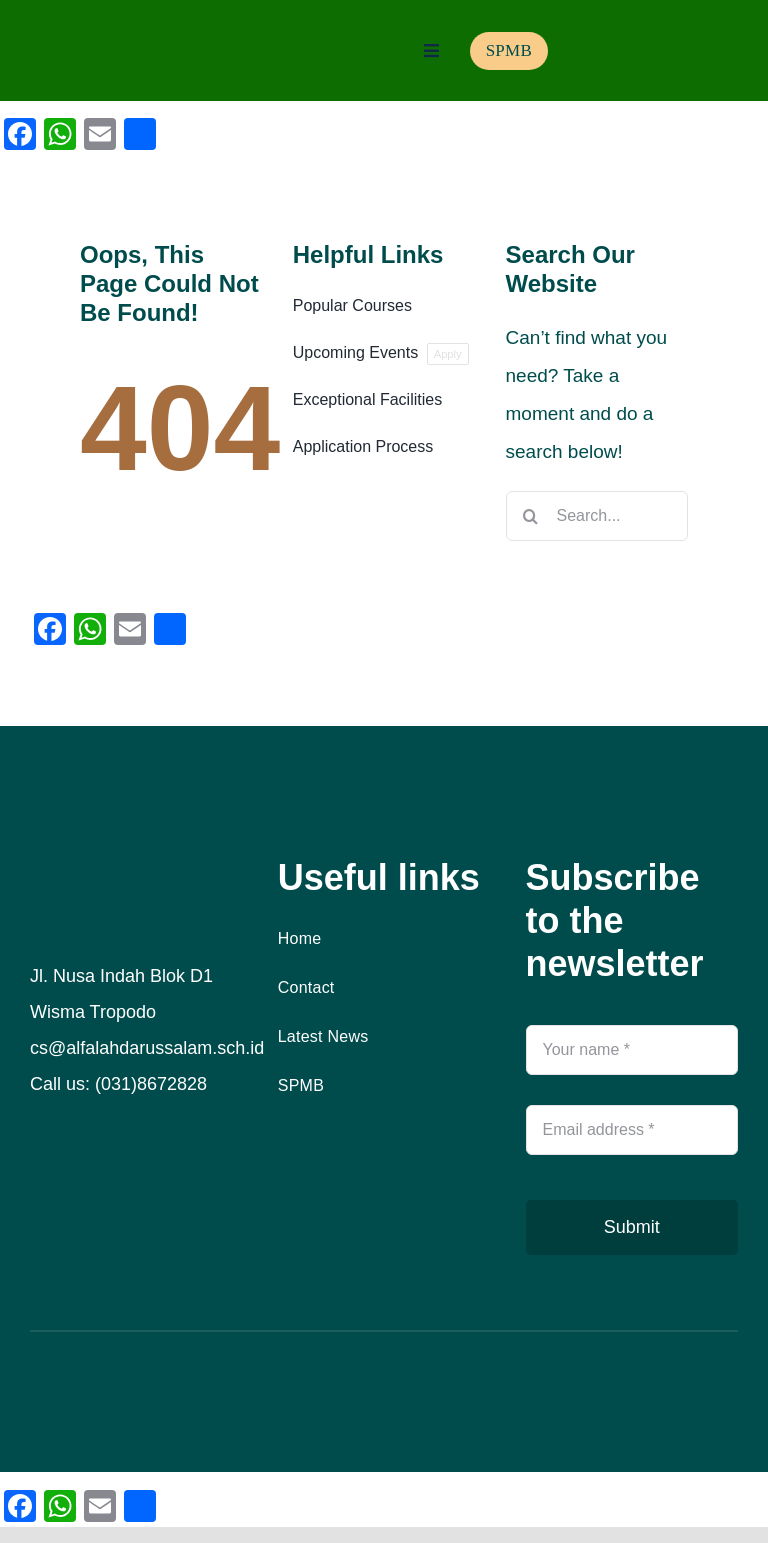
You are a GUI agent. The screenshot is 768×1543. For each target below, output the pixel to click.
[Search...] (597, 516)
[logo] (93, 36)
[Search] (531, 516)
